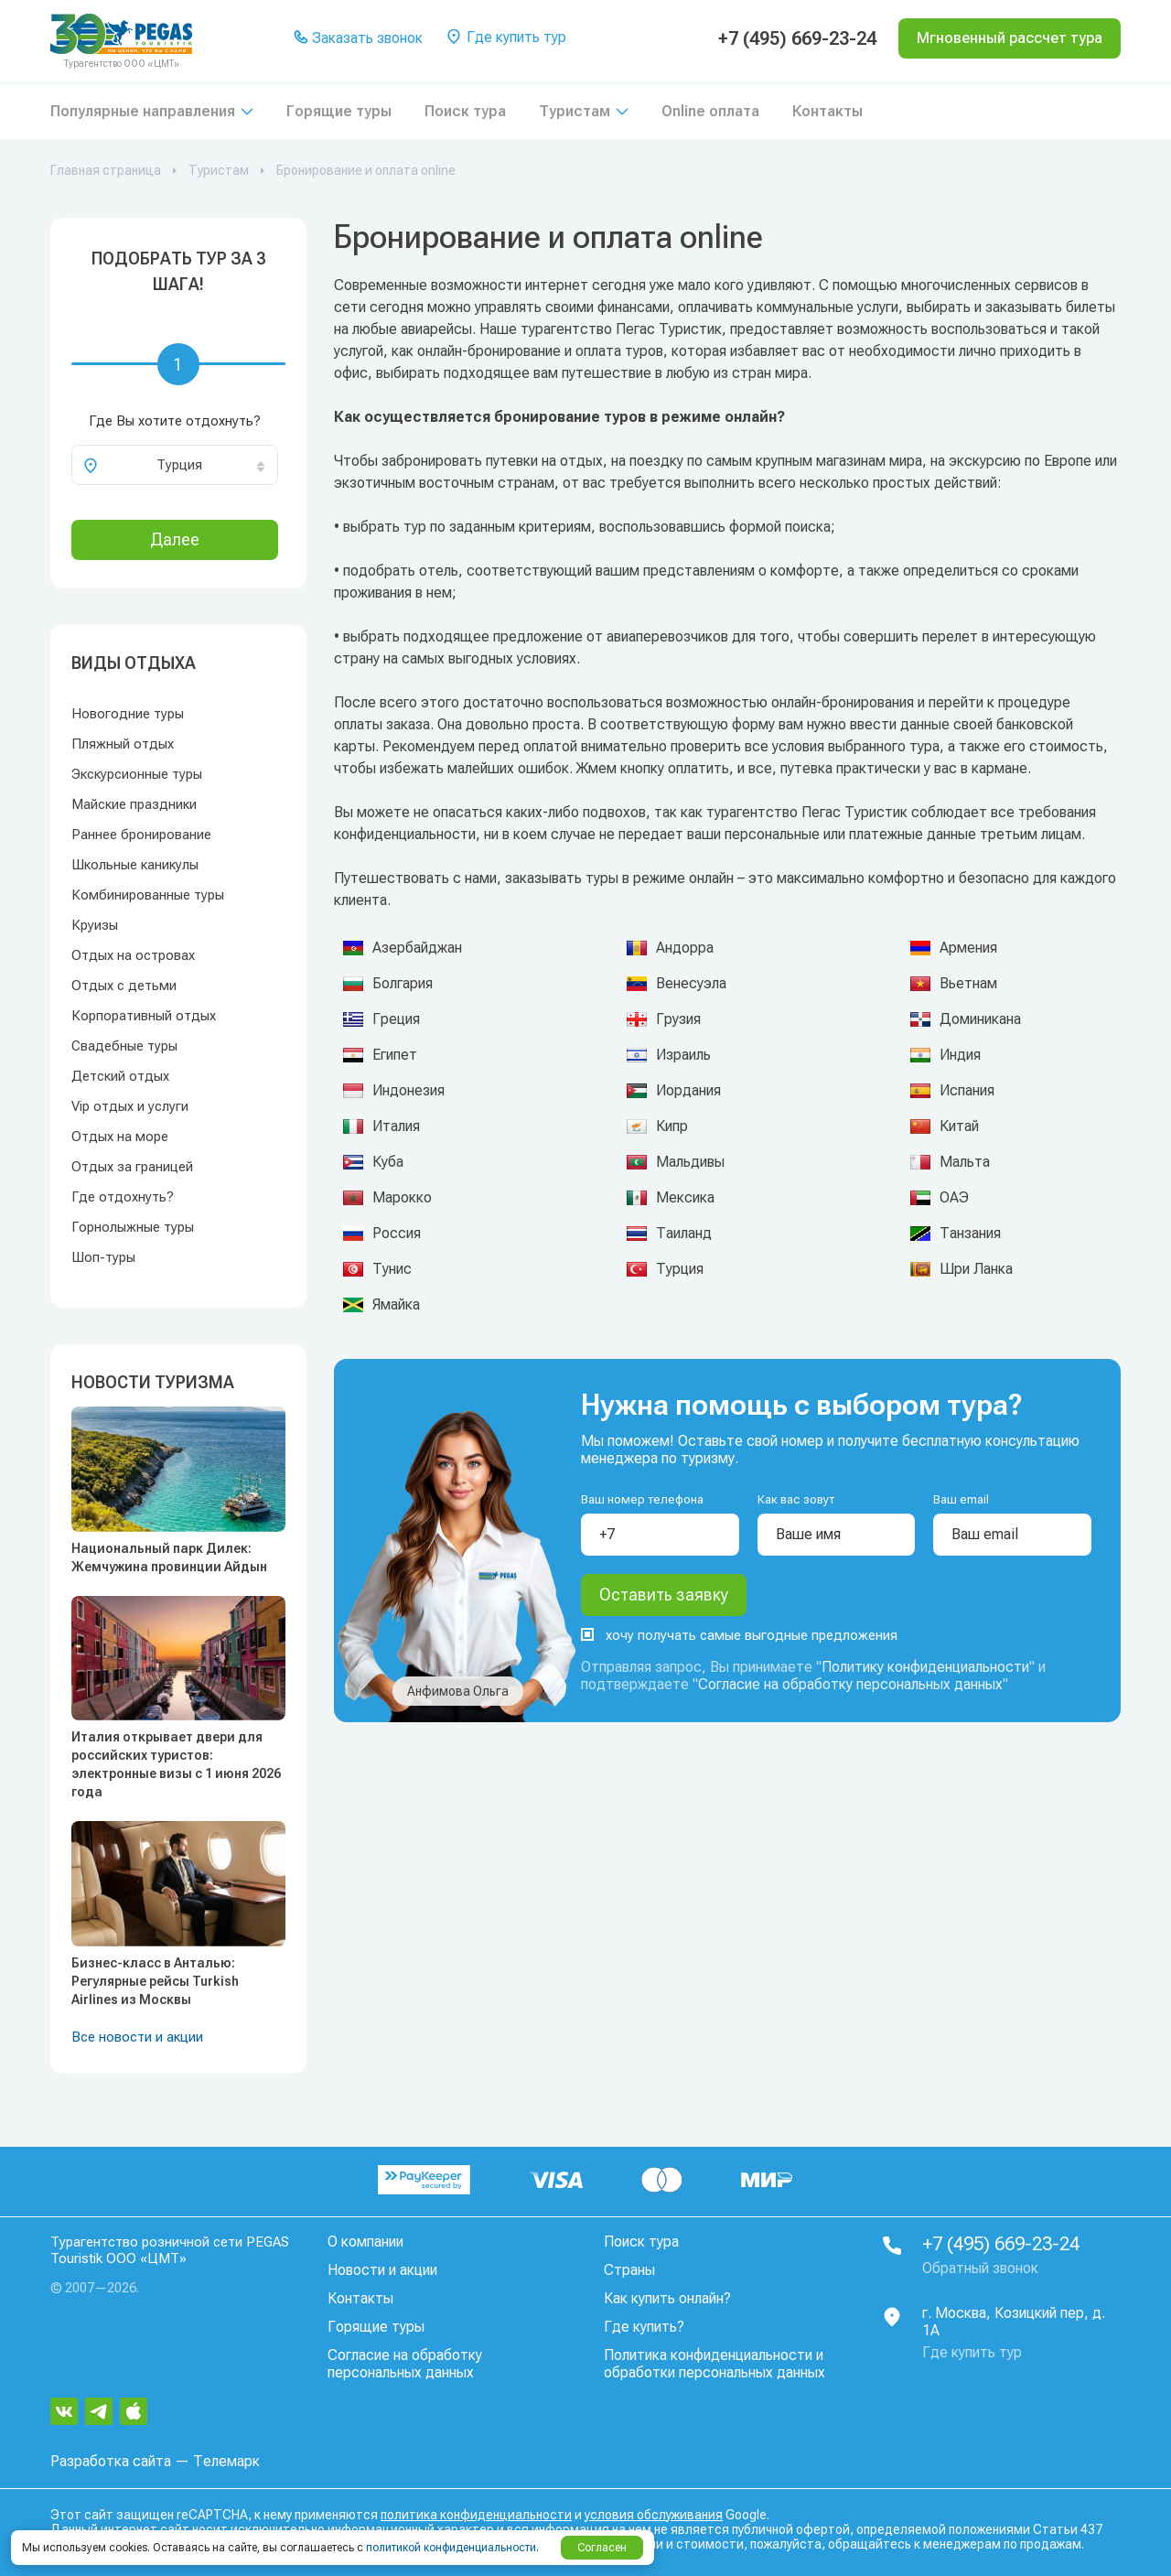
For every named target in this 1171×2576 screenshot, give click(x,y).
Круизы (94, 925)
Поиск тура (465, 111)
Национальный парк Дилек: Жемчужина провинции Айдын (169, 1557)
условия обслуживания (654, 2514)
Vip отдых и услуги (129, 1106)
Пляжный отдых (122, 744)
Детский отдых (120, 1076)
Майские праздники (134, 804)
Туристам (574, 111)
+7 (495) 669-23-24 (797, 38)
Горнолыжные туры (132, 1227)
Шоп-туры (103, 1257)
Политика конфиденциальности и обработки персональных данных (714, 2363)
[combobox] (174, 465)
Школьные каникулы (135, 865)
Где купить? (644, 2326)
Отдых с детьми (124, 985)
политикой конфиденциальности (451, 2547)
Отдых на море (119, 1136)
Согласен (602, 2547)
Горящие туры (339, 111)
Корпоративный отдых (143, 1016)
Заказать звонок (358, 39)
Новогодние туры (127, 714)
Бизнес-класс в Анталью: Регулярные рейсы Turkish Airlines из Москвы (155, 1981)
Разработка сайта (110, 2461)
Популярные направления (142, 111)
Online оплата (710, 111)
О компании (365, 2241)
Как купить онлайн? (667, 2298)
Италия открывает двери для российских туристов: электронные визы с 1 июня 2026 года (176, 1764)
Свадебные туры (124, 1046)
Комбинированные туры (147, 895)
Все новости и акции (137, 2037)
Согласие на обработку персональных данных (850, 1684)
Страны (629, 2270)
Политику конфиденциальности (925, 1667)
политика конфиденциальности (476, 2514)
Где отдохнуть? (122, 1197)
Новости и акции (382, 2270)
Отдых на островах (133, 955)
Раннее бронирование (141, 834)
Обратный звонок (980, 2268)
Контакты (827, 111)
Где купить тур (505, 38)
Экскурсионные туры (136, 774)
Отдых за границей (132, 1167)
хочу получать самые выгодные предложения (739, 1635)
